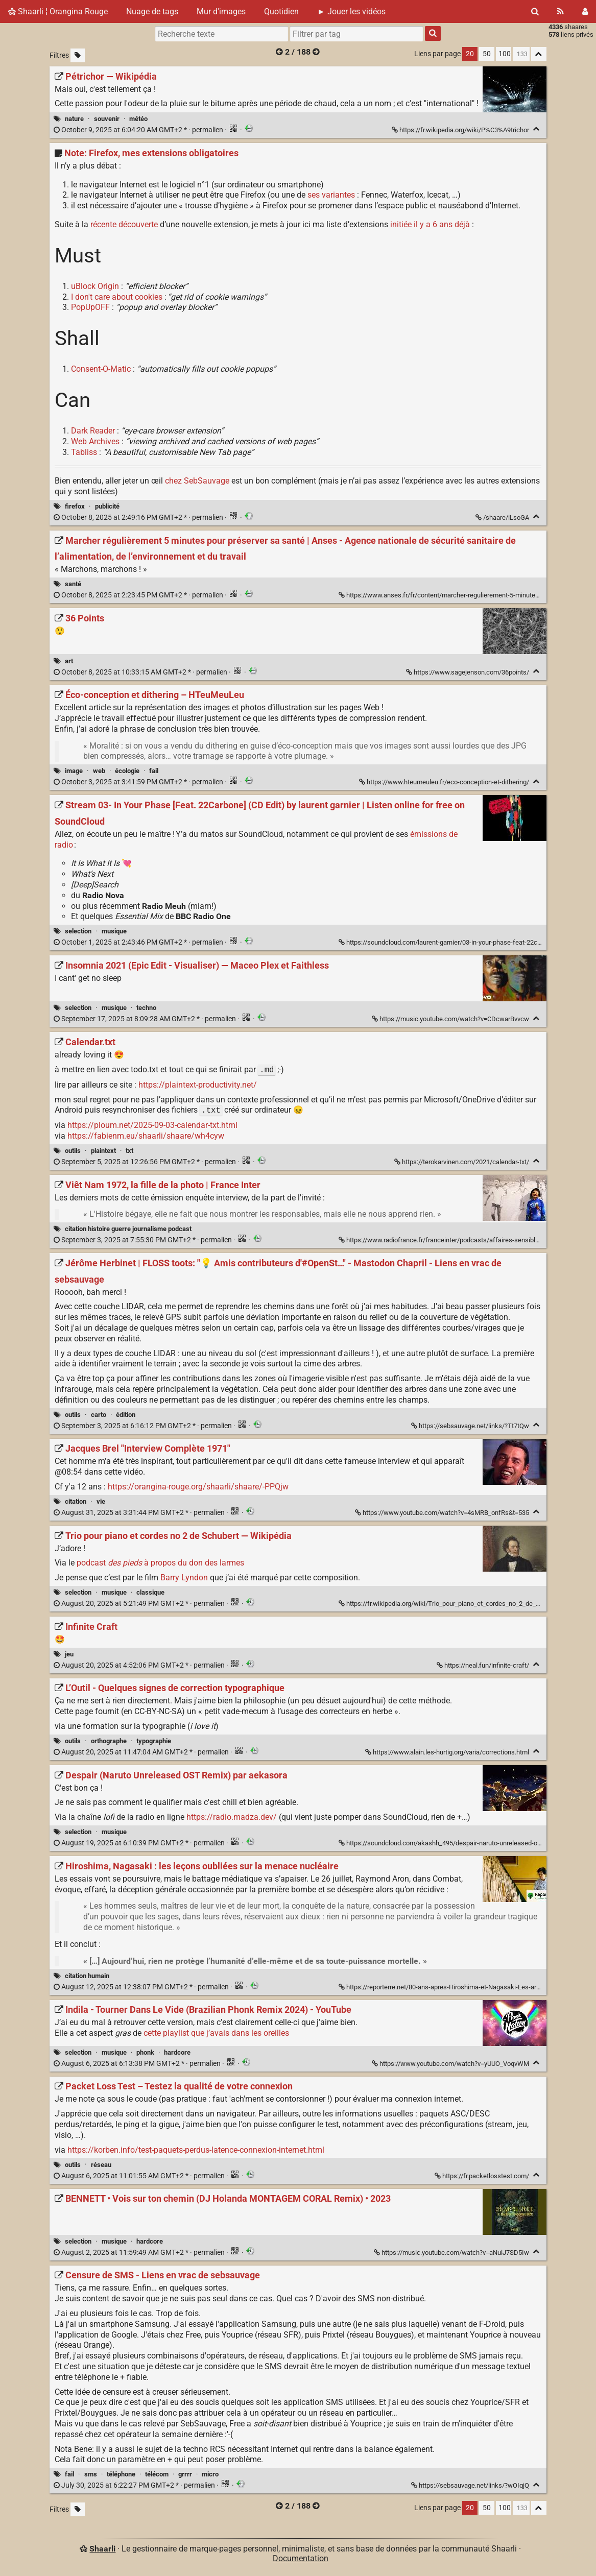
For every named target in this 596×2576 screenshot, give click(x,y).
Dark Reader (93, 431)
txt (129, 1150)
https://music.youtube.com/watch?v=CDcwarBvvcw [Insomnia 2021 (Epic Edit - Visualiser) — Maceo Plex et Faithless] (451, 1019)
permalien (139, 130)
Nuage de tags (152, 11)
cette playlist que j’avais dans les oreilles (216, 2033)
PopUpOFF (90, 307)
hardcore (177, 2052)
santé (73, 584)
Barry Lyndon (184, 1577)
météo (138, 119)
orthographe (109, 1741)
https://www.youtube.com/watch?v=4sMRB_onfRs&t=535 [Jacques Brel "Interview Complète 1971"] (443, 1512)
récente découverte (124, 224)
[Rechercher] (535, 11)
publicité (107, 506)
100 (504, 54)
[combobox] (356, 33)
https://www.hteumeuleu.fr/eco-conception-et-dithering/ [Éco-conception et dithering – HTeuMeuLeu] (445, 782)
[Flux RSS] (560, 11)
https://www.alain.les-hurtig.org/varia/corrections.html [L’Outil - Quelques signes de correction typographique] (448, 1752)
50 (487, 54)
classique (150, 1592)
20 (470, 54)
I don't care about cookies (116, 297)
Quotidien (281, 11)
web (99, 771)
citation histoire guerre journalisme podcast (128, 1229)
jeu (69, 1654)
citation (75, 1501)
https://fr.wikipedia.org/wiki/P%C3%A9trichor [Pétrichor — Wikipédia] (461, 130)
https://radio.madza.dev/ (231, 1817)
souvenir (107, 119)
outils (73, 1150)
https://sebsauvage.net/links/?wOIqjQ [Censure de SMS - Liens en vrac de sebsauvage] (471, 2485)
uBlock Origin (95, 286)
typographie (153, 1741)
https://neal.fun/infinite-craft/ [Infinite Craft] (484, 1665)
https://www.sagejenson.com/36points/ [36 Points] (468, 672)
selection (78, 931)
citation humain (87, 1976)
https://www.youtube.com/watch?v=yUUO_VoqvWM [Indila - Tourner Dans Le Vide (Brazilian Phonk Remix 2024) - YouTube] (451, 2063)
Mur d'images (221, 11)
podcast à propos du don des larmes (160, 1563)
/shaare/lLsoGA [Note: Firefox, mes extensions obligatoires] (503, 517)
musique (114, 931)
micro (210, 2474)
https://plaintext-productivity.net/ (197, 1085)
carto (98, 1414)
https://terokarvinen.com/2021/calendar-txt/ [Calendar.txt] (462, 1162)
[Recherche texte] (221, 33)
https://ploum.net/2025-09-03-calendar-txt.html (152, 1125)
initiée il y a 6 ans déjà (430, 224)
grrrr (185, 2474)
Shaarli (102, 2549)
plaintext (103, 1150)
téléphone (121, 2474)
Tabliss (84, 452)
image (74, 771)
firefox (75, 506)
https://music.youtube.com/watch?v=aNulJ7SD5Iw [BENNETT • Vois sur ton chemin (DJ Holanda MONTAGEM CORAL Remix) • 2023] (452, 2252)
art (69, 661)
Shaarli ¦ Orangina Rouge (58, 11)
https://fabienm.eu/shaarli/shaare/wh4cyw (145, 1136)
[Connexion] (585, 11)
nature (74, 119)
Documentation (300, 2558)
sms (90, 2474)
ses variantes (331, 195)
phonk (145, 2052)
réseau (101, 2165)
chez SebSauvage (197, 481)
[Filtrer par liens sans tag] (77, 55)
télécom (157, 2474)
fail (153, 771)
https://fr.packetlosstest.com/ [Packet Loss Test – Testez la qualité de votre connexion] (483, 2176)
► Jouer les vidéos (351, 11)
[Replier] (536, 129)
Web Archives (95, 441)
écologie (127, 771)
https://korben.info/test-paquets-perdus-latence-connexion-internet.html (195, 2150)
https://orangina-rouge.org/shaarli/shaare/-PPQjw (198, 1486)
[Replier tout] (538, 54)
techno (146, 1008)
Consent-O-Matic (101, 369)
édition (125, 1414)
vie (101, 1501)
